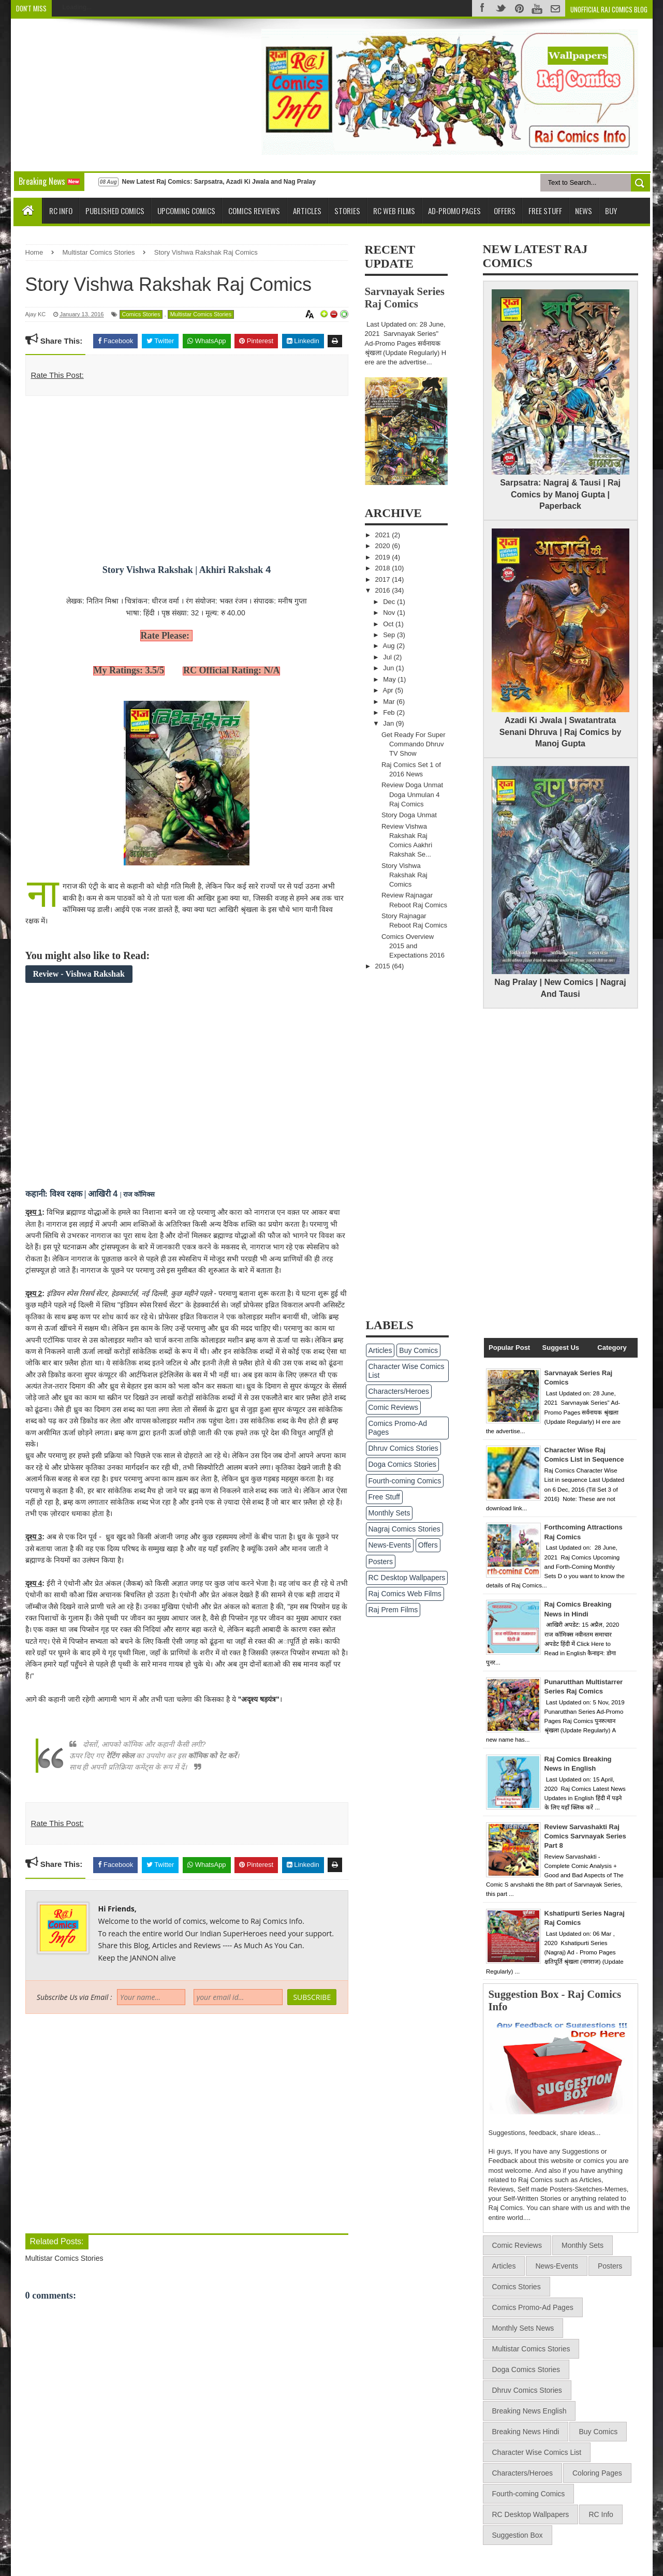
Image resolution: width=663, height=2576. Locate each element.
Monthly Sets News (523, 2328)
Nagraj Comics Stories (404, 1529)
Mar (389, 701)
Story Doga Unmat (409, 815)
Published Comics (114, 210)
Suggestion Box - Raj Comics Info (555, 2000)
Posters (381, 1561)
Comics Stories (141, 314)
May (390, 679)
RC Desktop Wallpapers (407, 1577)
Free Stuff (545, 210)
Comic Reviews (393, 1407)
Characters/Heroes (399, 1391)
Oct (389, 624)
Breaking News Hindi (525, 2431)
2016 (383, 590)
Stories (347, 210)
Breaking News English (529, 2411)
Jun (389, 668)
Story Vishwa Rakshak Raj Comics (404, 875)
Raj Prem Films (393, 1610)
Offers (504, 210)
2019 (383, 557)
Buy (611, 210)
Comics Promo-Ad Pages (398, 1427)
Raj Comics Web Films (405, 1593)
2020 (383, 546)
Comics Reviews (254, 210)
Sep (390, 635)
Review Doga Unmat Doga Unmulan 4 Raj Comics (412, 794)
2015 (383, 966)
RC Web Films (394, 210)
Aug (389, 646)
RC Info (60, 210)
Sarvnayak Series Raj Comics (405, 297)
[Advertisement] (108, 93)
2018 (383, 568)
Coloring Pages (597, 2473)
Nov (390, 612)
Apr (388, 690)
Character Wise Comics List (407, 1370)
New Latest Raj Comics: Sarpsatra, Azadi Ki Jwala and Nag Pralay (218, 181)
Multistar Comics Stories (201, 314)
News (583, 210)
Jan (389, 723)
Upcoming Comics (186, 210)
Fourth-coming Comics (405, 1481)
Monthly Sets (389, 1513)
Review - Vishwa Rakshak (79, 973)
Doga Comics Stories (403, 1464)
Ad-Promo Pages (454, 210)
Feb (389, 712)
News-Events (390, 1545)
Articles (307, 210)
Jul (388, 657)
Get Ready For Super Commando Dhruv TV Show (413, 744)
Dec (390, 602)
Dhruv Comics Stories (403, 1448)
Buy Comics (418, 1350)
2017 (383, 579)
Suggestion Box (517, 2535)
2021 (383, 535)
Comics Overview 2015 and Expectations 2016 (413, 946)
